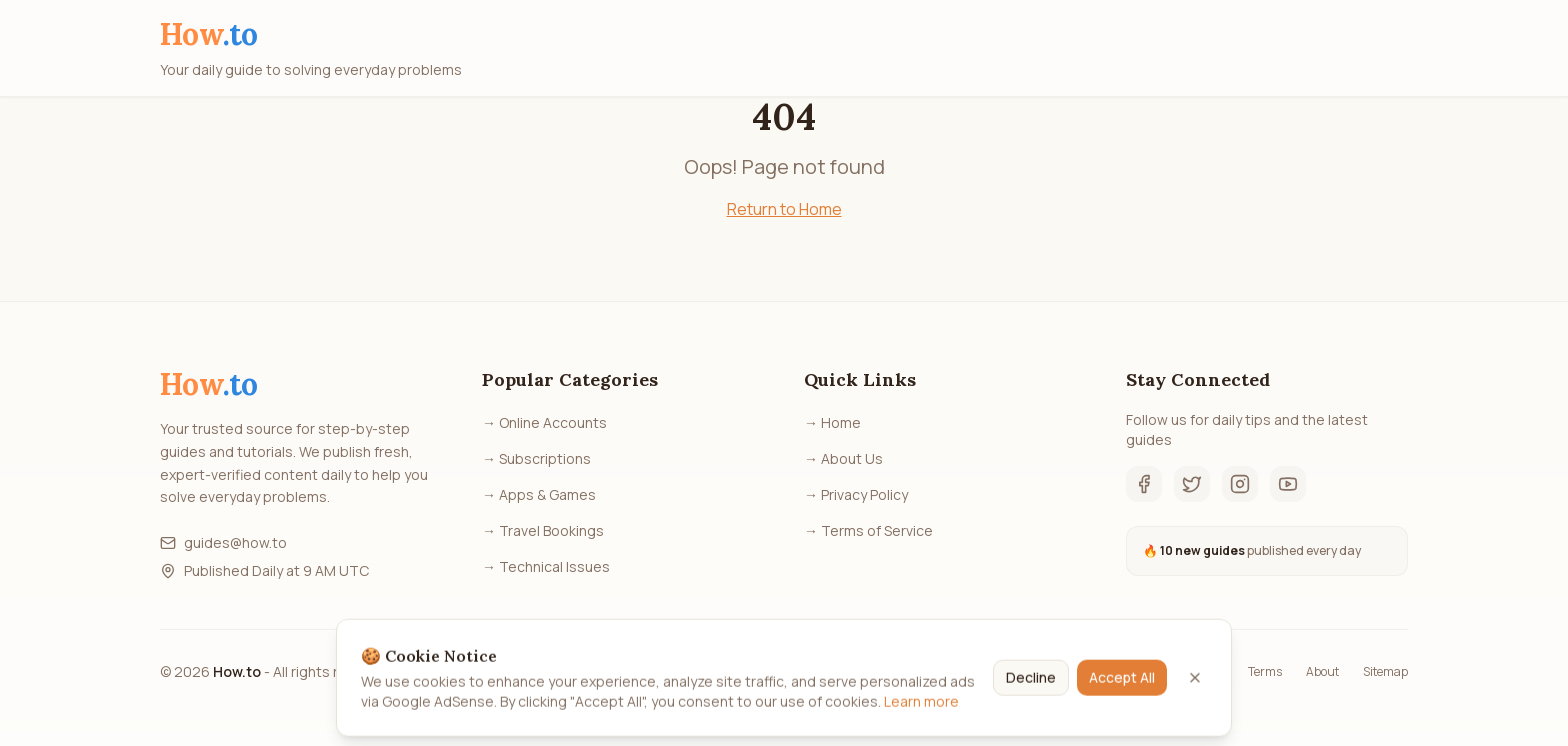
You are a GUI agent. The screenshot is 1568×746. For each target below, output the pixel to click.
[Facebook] (1144, 484)
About (1322, 672)
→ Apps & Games (539, 494)
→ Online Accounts (544, 422)
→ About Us (843, 458)
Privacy (1204, 672)
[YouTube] (1288, 484)
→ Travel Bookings (543, 530)
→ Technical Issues (546, 566)
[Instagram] (1240, 484)
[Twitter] (1192, 484)
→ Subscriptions (536, 458)
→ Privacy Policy (856, 494)
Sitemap (1385, 672)
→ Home (832, 422)
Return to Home (784, 209)
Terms (1265, 672)
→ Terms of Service (868, 530)
